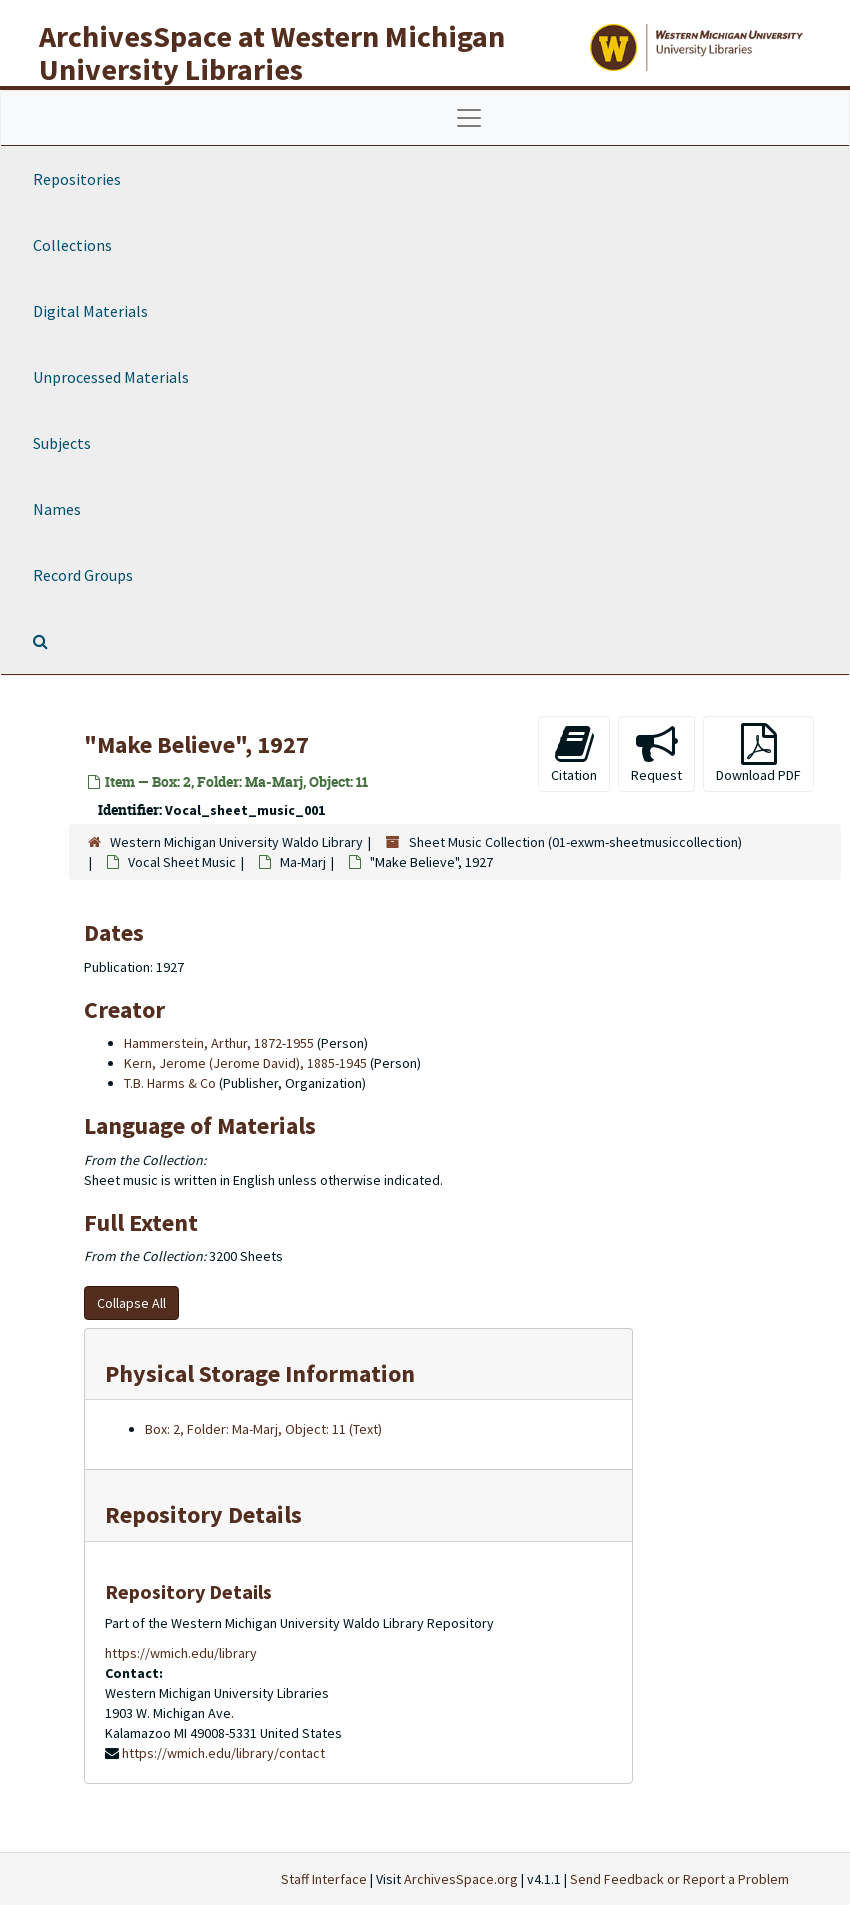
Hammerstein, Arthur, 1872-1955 (219, 1043)
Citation (574, 753)
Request (656, 753)
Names (57, 509)
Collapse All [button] (131, 1303)
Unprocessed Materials (111, 377)
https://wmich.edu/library (181, 1653)
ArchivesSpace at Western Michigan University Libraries (272, 52)
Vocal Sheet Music (182, 862)
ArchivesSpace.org (461, 1879)
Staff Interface (324, 1879)
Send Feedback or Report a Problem (679, 1879)
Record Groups (83, 575)
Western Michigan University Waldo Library (236, 842)
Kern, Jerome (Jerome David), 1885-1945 (245, 1063)
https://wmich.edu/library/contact (223, 1753)
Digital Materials (90, 311)
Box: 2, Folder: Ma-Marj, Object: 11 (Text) (263, 1429)
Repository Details (203, 1514)
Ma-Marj (303, 862)
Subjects (62, 443)
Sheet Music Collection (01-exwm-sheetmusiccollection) (575, 842)
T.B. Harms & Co (170, 1083)
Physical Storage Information (260, 1373)
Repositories (77, 179)
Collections (72, 245)
